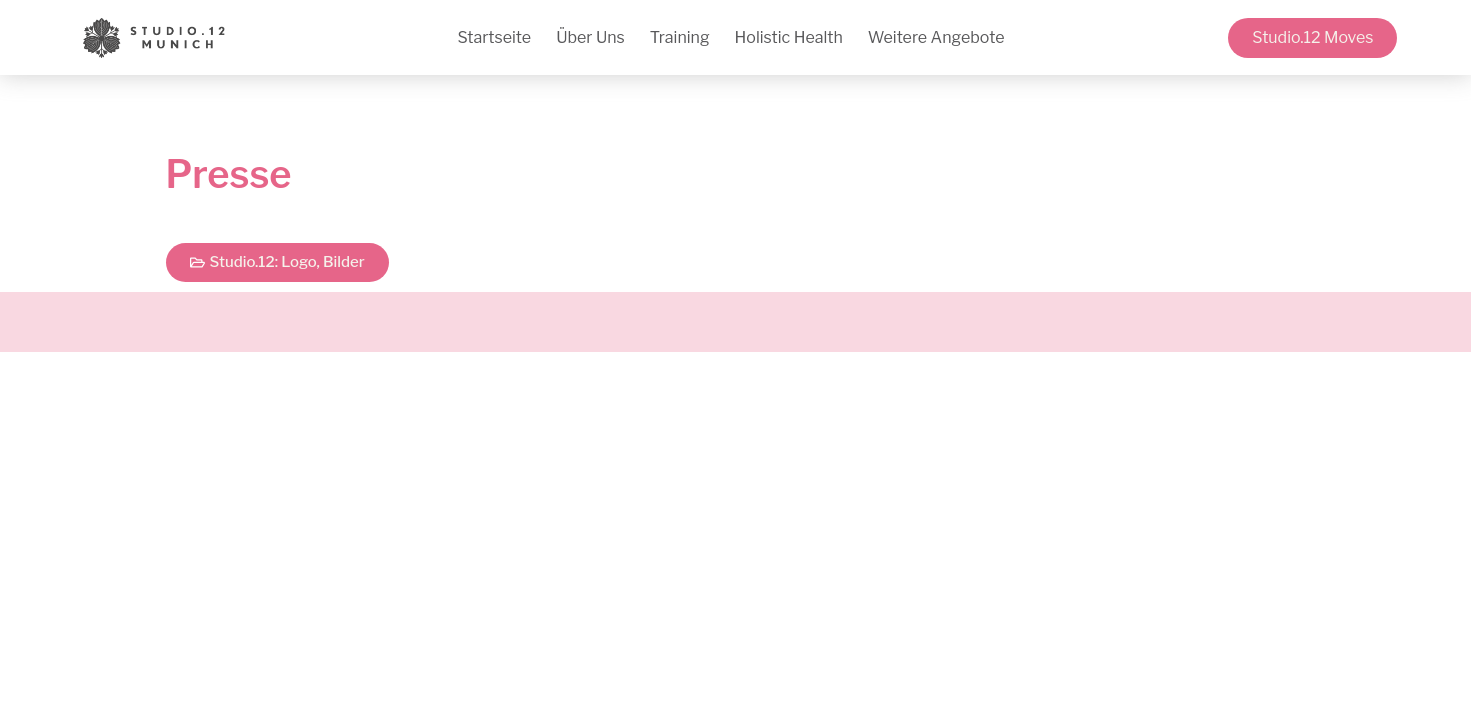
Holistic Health (789, 37)
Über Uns (590, 37)
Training (680, 37)
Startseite (494, 37)
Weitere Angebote (936, 37)
